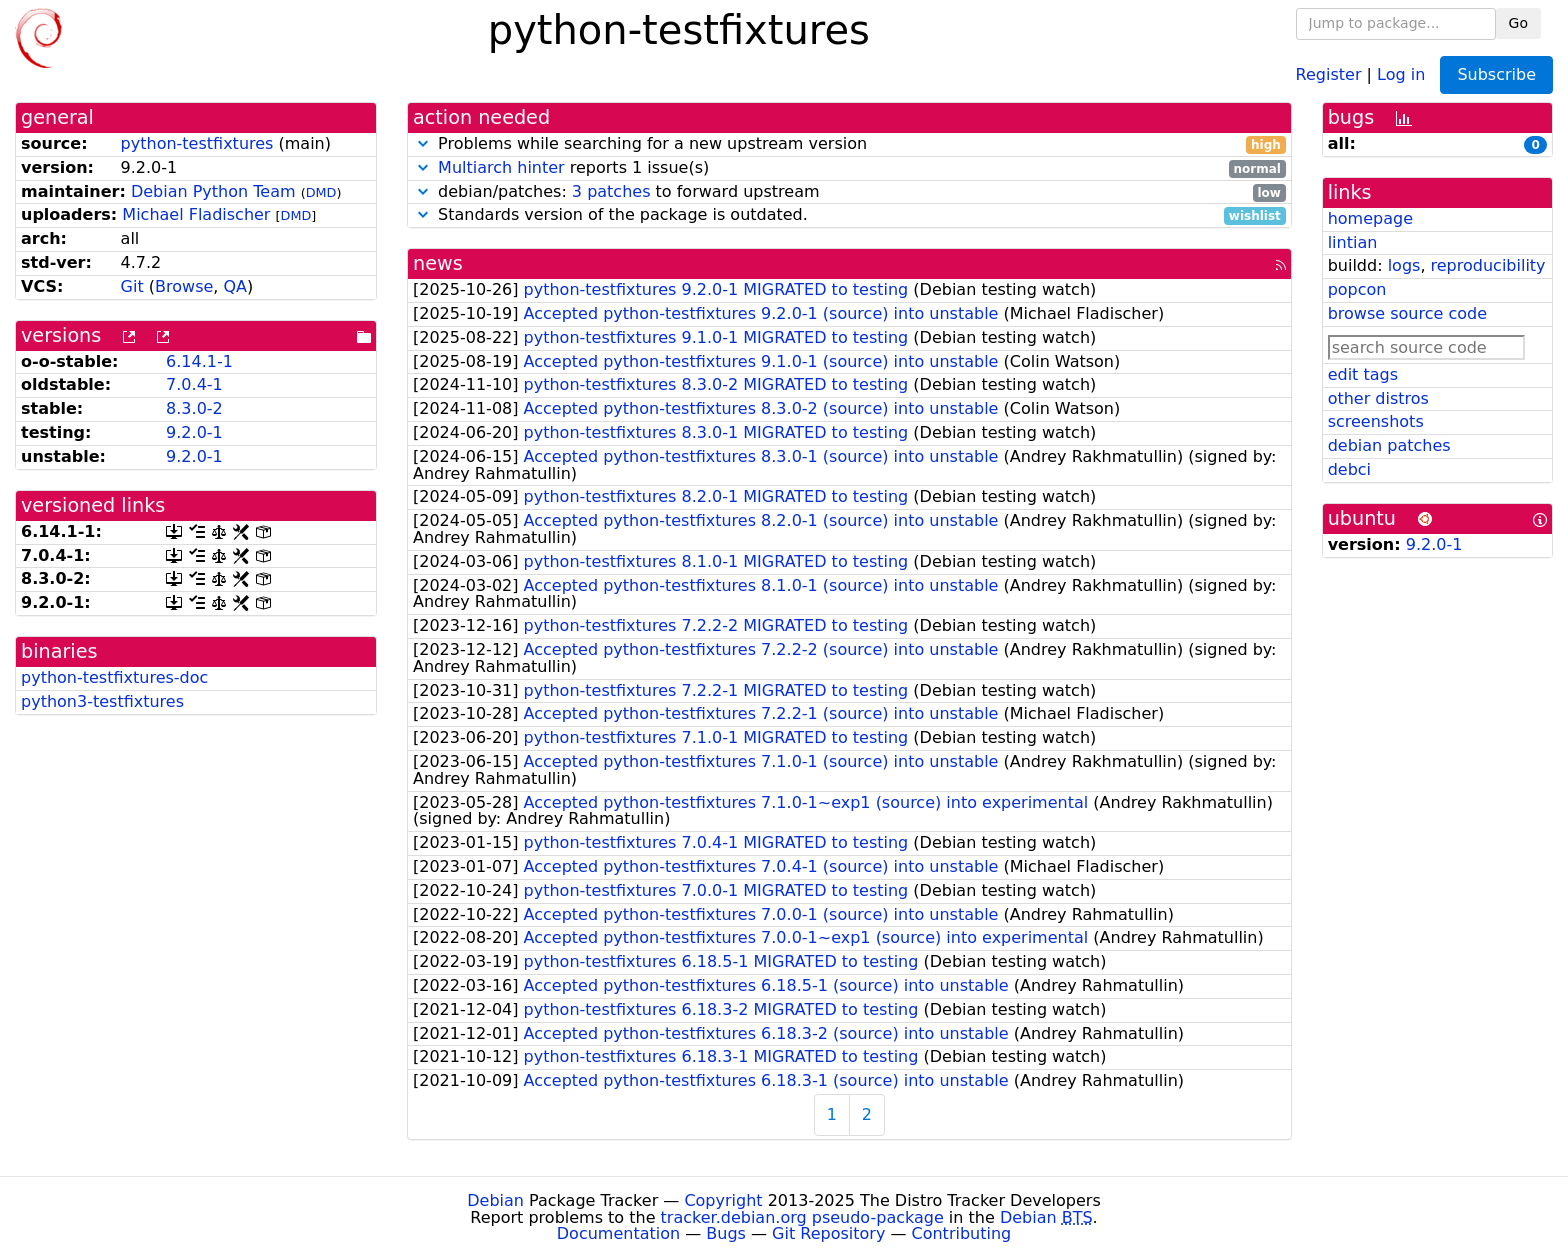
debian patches (1389, 445)
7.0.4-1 (194, 384)
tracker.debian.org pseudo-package (802, 1217)
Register (1329, 73)
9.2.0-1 (194, 432)
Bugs (726, 1233)
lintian (1353, 242)
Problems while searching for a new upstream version (849, 144)
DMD (321, 192)
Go (1518, 23)
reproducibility (1488, 265)
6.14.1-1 (199, 361)
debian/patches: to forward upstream (849, 192)
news (438, 263)
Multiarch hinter (501, 167)
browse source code (1407, 313)
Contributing (962, 1233)
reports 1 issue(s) (849, 168)
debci (1349, 469)
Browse (184, 286)
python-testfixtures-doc (114, 677)
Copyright (723, 1200)
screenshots (1376, 421)
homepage (1370, 218)
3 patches (611, 191)
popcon (1357, 289)
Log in (1401, 73)
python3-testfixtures (102, 701)
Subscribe (1496, 74)
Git (132, 286)
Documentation (618, 1233)
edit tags (1363, 374)
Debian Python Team (213, 191)
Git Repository (828, 1233)
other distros (1378, 398)
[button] (423, 143)
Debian (495, 1200)
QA (235, 286)
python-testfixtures (197, 143)
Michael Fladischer (196, 214)
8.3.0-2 (194, 408)
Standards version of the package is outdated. (849, 215)
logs (1404, 265)
